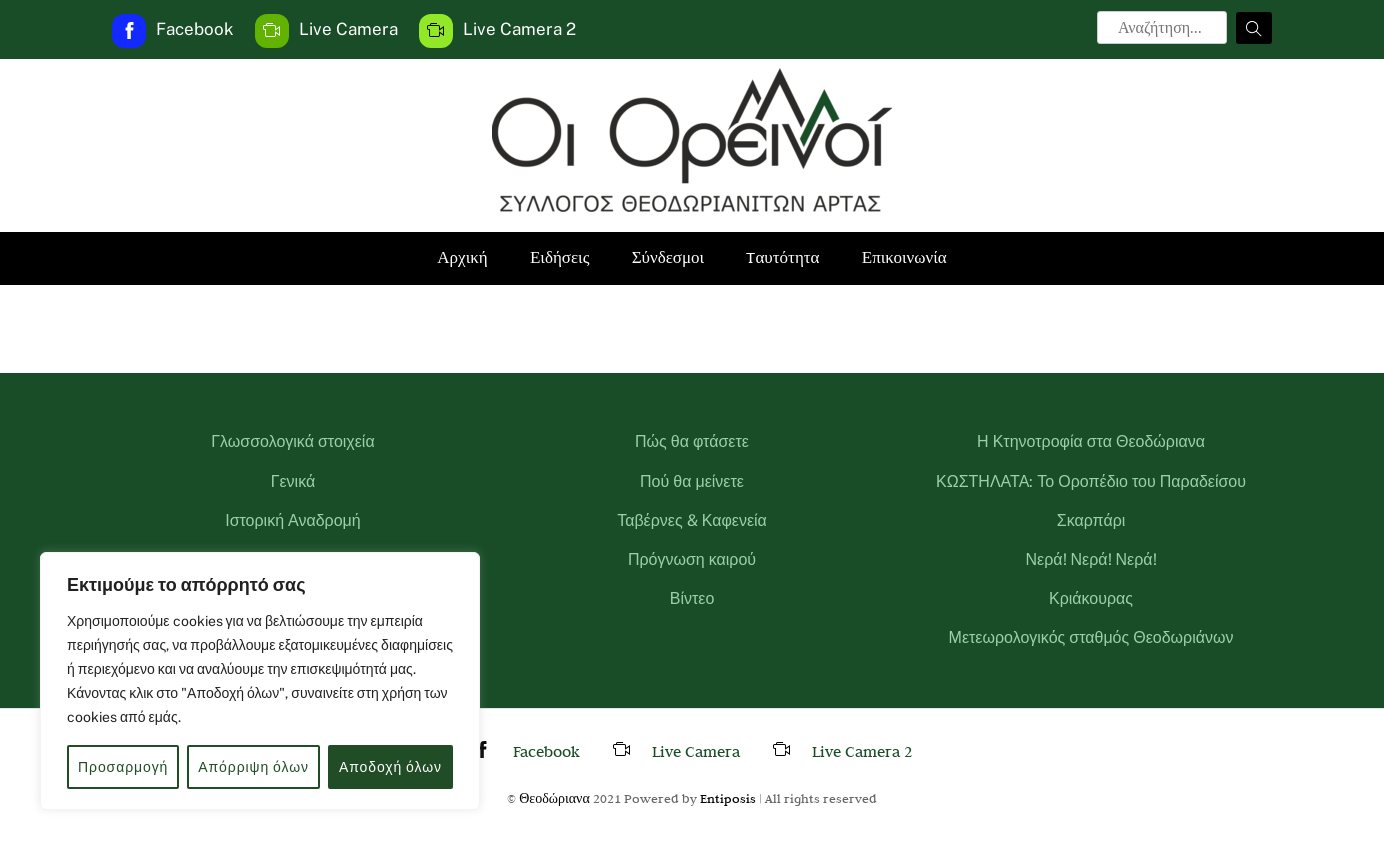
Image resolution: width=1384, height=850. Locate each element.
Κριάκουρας (1091, 598)
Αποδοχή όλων (390, 767)
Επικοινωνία (904, 257)
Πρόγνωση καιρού (692, 559)
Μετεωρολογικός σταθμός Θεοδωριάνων (1091, 637)
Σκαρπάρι (1091, 520)
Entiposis (728, 798)
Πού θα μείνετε (692, 481)
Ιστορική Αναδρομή (293, 520)
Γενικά (293, 481)
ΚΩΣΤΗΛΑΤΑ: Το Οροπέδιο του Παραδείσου (1091, 481)
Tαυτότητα (782, 257)
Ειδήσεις (559, 257)
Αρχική (462, 257)
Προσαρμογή (123, 767)
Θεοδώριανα (554, 798)
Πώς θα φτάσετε (692, 441)
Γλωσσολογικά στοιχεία (292, 441)
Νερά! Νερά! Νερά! (1090, 559)
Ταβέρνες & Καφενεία (692, 520)
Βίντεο (692, 598)
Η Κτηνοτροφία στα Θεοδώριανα (1091, 441)
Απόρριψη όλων (253, 767)
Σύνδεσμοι (668, 257)
